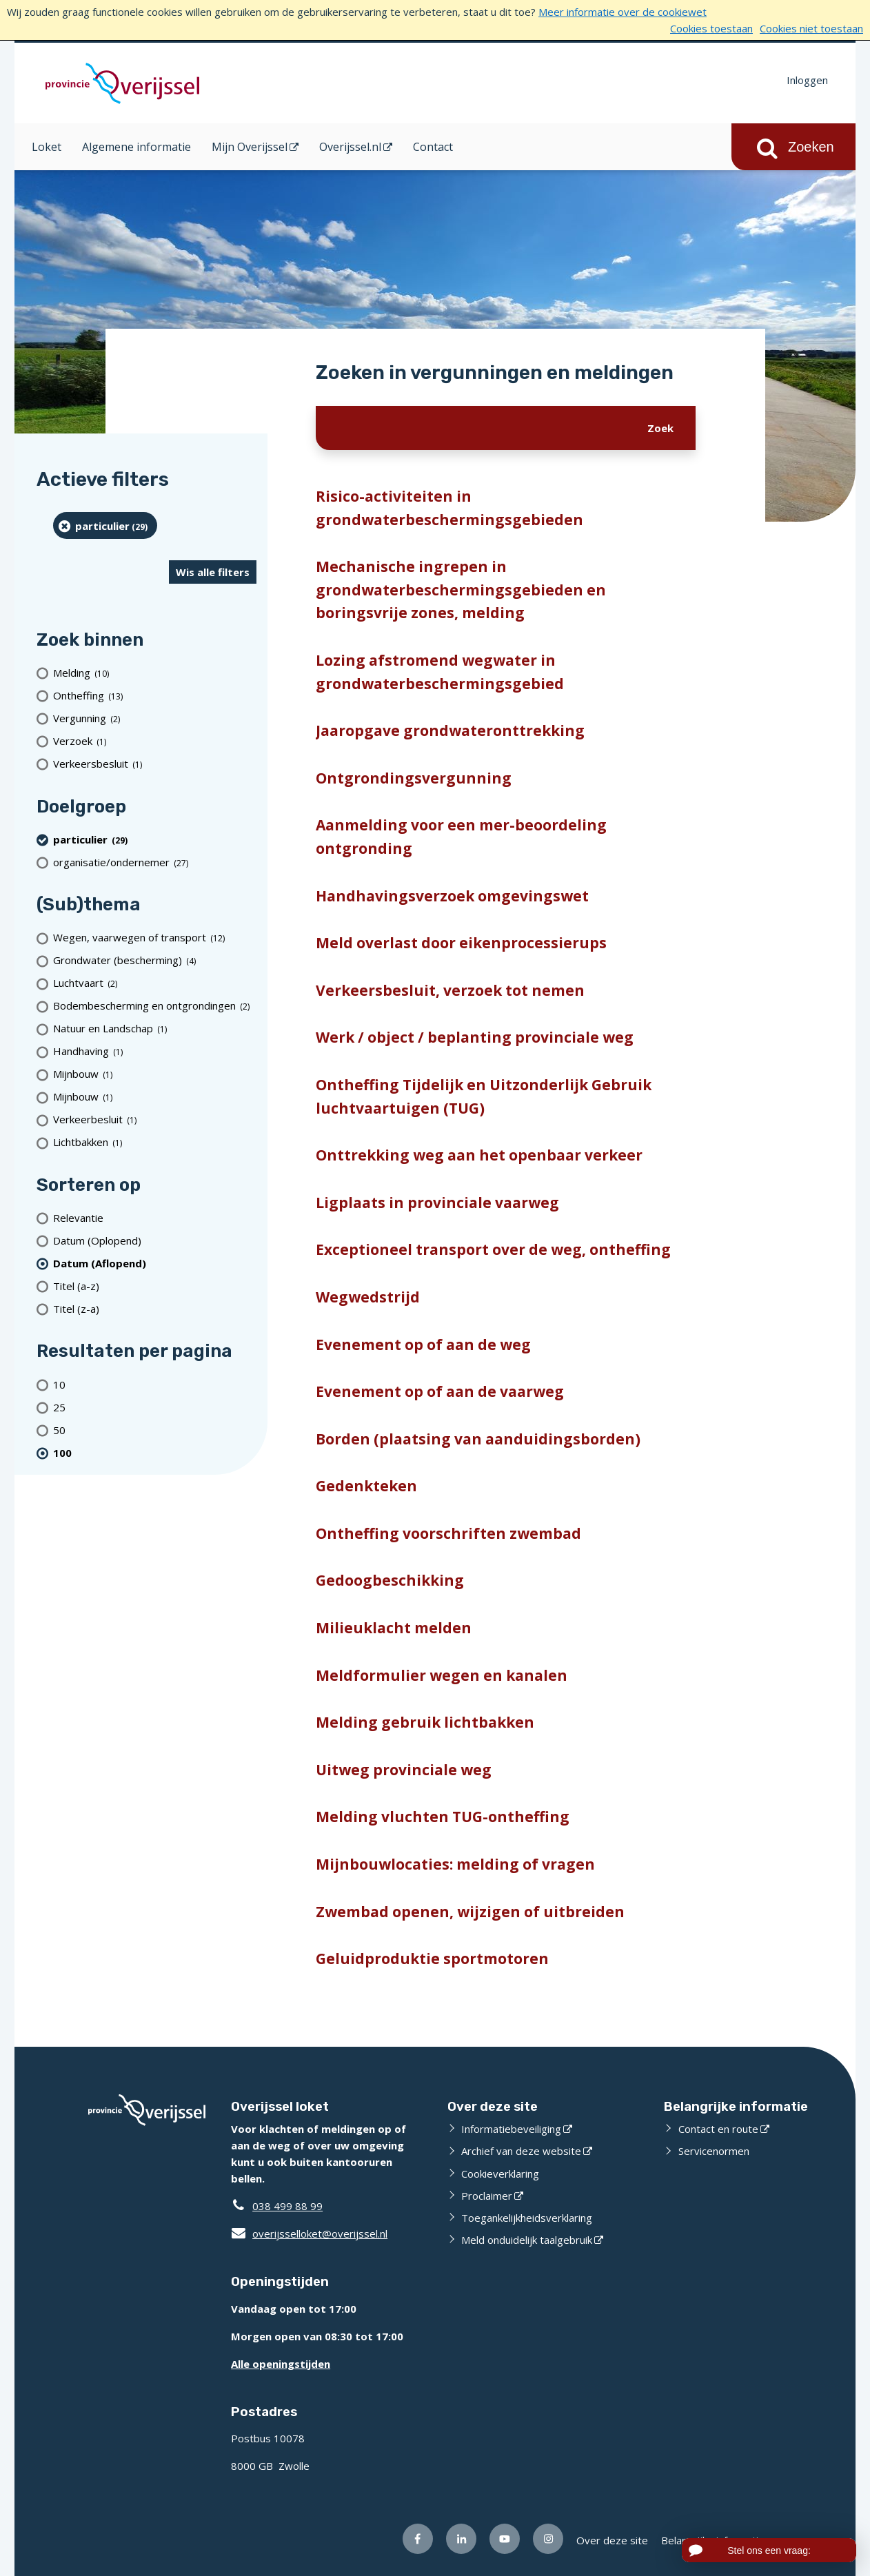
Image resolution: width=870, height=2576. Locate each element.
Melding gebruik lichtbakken (425, 1722)
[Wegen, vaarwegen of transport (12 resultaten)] (154, 937)
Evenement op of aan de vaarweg (440, 1391)
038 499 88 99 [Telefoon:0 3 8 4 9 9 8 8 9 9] (287, 2206)
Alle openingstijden (280, 2364)
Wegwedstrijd (368, 1297)
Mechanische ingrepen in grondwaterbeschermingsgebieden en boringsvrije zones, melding (461, 589)
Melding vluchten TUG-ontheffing (442, 1816)
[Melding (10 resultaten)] (154, 673)
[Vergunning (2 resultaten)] (154, 718)
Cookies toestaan (711, 28)
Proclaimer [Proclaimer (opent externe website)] (486, 2195)
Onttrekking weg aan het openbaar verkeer (479, 1155)
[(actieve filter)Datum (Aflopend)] (154, 1262)
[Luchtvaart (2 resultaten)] (154, 983)
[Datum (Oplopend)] (154, 1240)
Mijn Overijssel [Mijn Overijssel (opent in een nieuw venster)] (249, 146)
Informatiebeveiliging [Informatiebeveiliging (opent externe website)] (511, 2129)
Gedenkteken (366, 1485)
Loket (46, 146)
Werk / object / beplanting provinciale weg (475, 1037)
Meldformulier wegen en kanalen (441, 1675)
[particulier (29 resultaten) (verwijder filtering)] (105, 525)
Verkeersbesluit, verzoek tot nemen (450, 990)
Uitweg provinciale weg (404, 1769)
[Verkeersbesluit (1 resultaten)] (154, 764)
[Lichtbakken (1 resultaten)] (154, 1142)
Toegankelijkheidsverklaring (526, 2218)
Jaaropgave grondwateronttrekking (450, 730)
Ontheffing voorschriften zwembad (448, 1533)
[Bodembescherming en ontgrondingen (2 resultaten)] (154, 1005)
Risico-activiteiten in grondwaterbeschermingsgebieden (449, 508)
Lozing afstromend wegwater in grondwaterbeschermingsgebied (440, 672)
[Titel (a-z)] (154, 1285)
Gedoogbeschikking (390, 1580)
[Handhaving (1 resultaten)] (154, 1051)
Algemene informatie (136, 146)
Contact (433, 146)
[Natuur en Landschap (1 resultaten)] (154, 1028)
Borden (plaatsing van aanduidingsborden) (478, 1439)
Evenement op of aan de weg (423, 1344)
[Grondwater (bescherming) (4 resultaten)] (154, 960)
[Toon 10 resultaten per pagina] (154, 1384)
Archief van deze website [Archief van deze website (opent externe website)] (521, 2151)
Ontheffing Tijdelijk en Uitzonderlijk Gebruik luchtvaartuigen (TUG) (483, 1096)
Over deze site (612, 2540)
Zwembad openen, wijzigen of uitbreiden (470, 1911)
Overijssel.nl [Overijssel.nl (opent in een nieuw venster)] (350, 146)
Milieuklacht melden (394, 1627)
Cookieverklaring (500, 2173)
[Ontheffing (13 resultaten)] (154, 695)
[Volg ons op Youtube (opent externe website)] (504, 2539)
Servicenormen (713, 2151)
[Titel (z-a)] (154, 1308)
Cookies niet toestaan (811, 28)
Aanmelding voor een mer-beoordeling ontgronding (461, 836)
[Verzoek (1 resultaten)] (154, 741)
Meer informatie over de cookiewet (622, 12)
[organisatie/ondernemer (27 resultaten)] (154, 861)
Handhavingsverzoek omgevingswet (452, 896)
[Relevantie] (154, 1217)
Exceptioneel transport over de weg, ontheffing (493, 1249)
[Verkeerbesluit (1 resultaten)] (154, 1119)
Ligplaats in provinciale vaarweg (437, 1202)
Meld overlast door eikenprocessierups (461, 942)
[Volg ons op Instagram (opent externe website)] (548, 2539)
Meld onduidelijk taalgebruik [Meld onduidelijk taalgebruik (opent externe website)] (526, 2240)
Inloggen (807, 80)
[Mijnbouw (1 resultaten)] (154, 1074)
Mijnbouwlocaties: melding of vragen (455, 1864)
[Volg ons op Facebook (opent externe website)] (418, 2539)
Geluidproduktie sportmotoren (432, 1958)
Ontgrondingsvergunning (414, 778)
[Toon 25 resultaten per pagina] (154, 1407)
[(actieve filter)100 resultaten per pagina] (154, 1452)
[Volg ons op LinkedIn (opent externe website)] (461, 2539)
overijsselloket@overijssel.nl (309, 2233)
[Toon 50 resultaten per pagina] (154, 1429)
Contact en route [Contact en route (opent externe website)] (718, 2129)
